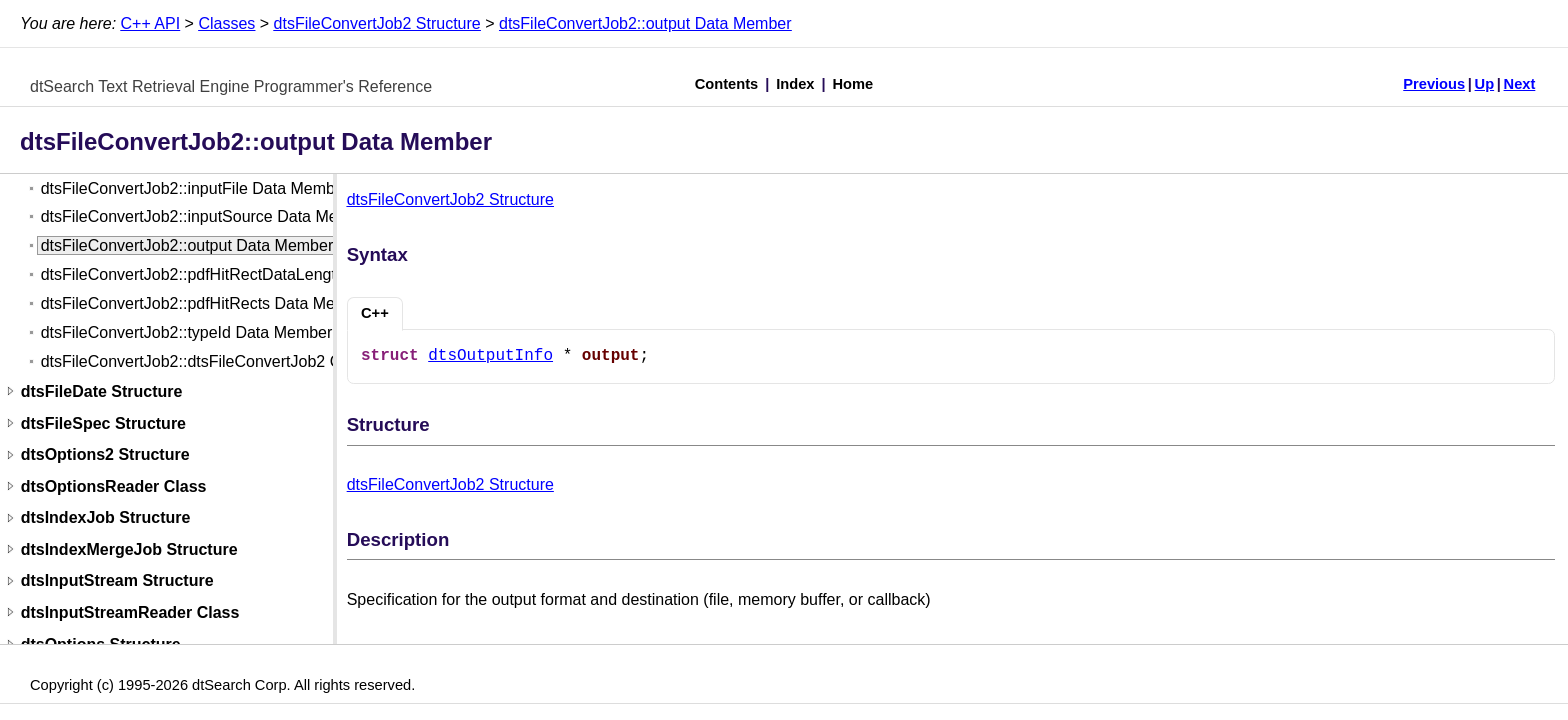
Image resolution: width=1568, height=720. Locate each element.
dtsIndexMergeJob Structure (129, 549)
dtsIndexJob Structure (106, 518)
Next (1520, 84)
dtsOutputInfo (490, 356)
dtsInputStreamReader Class (130, 612)
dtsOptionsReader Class (114, 486)
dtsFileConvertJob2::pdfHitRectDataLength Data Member (244, 274)
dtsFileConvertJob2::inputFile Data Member (195, 188)
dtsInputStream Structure (117, 581)
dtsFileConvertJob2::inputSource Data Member (208, 216)
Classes (226, 23)
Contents (727, 84)
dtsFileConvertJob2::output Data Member (645, 23)
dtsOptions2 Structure (105, 455)
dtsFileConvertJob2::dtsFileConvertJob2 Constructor (227, 361)
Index (795, 84)
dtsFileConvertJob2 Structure (377, 23)
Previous (1434, 84)
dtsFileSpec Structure (103, 423)
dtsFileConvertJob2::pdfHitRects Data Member (206, 303)
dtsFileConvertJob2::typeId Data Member (187, 332)
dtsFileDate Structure (102, 391)
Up (1485, 84)
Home (853, 84)
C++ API (151, 23)
